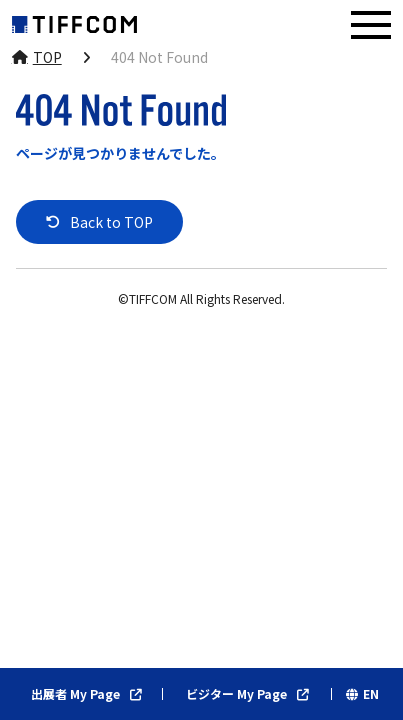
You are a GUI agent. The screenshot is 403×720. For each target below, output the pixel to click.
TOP (47, 57)
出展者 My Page (75, 694)
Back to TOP (111, 222)
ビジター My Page (236, 694)
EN (371, 694)
